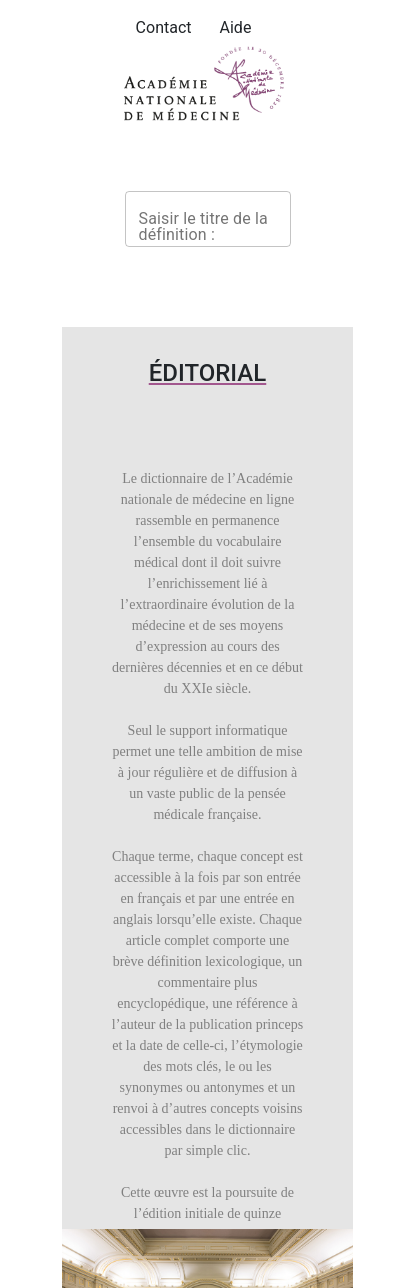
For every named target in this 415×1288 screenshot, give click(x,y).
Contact (164, 27)
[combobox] (208, 219)
